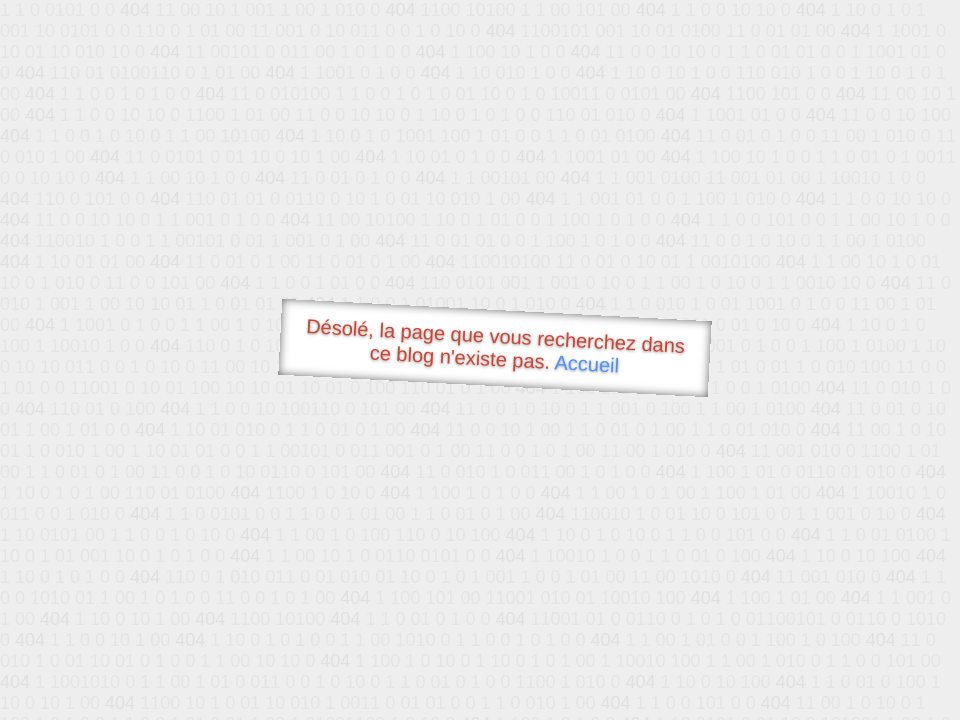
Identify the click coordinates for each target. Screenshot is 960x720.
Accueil (587, 363)
